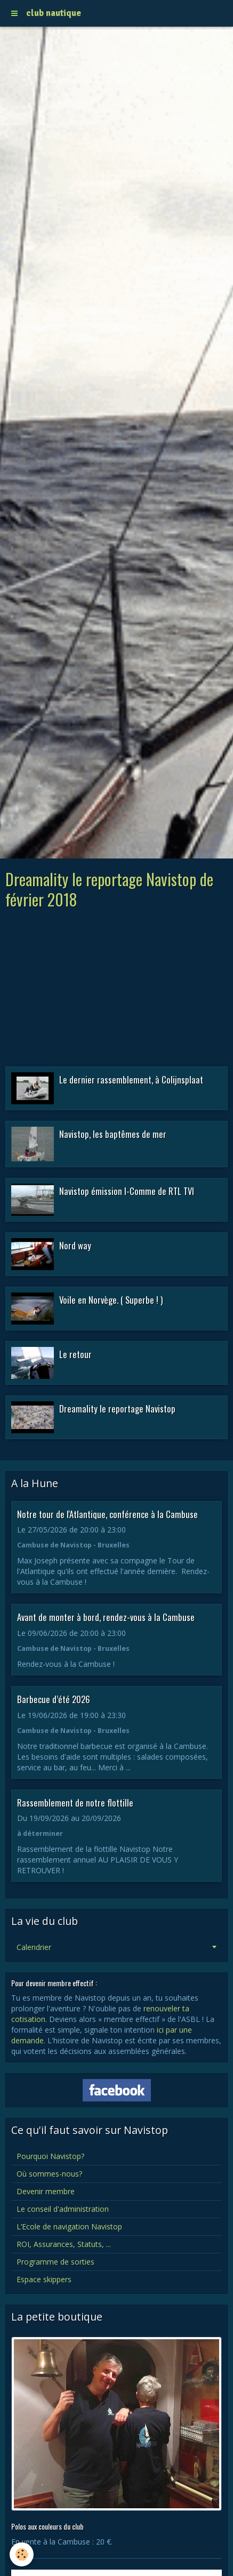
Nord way (75, 1245)
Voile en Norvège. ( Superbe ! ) (111, 1299)
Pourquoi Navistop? (50, 2156)
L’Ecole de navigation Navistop (69, 2226)
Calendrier (34, 1947)
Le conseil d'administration (63, 2209)
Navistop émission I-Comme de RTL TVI (126, 1191)
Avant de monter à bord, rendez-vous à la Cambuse (106, 1617)
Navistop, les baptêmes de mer (112, 1134)
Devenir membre (46, 2191)
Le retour (75, 1354)
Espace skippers (44, 2279)
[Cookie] (22, 2554)
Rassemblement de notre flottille (75, 1802)
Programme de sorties (55, 2262)
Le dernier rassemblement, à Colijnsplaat (131, 1079)
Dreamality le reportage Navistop (117, 1408)
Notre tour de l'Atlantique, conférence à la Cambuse (107, 1513)
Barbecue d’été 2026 (53, 1699)
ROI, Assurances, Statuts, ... (64, 2244)
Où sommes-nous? (49, 2174)
